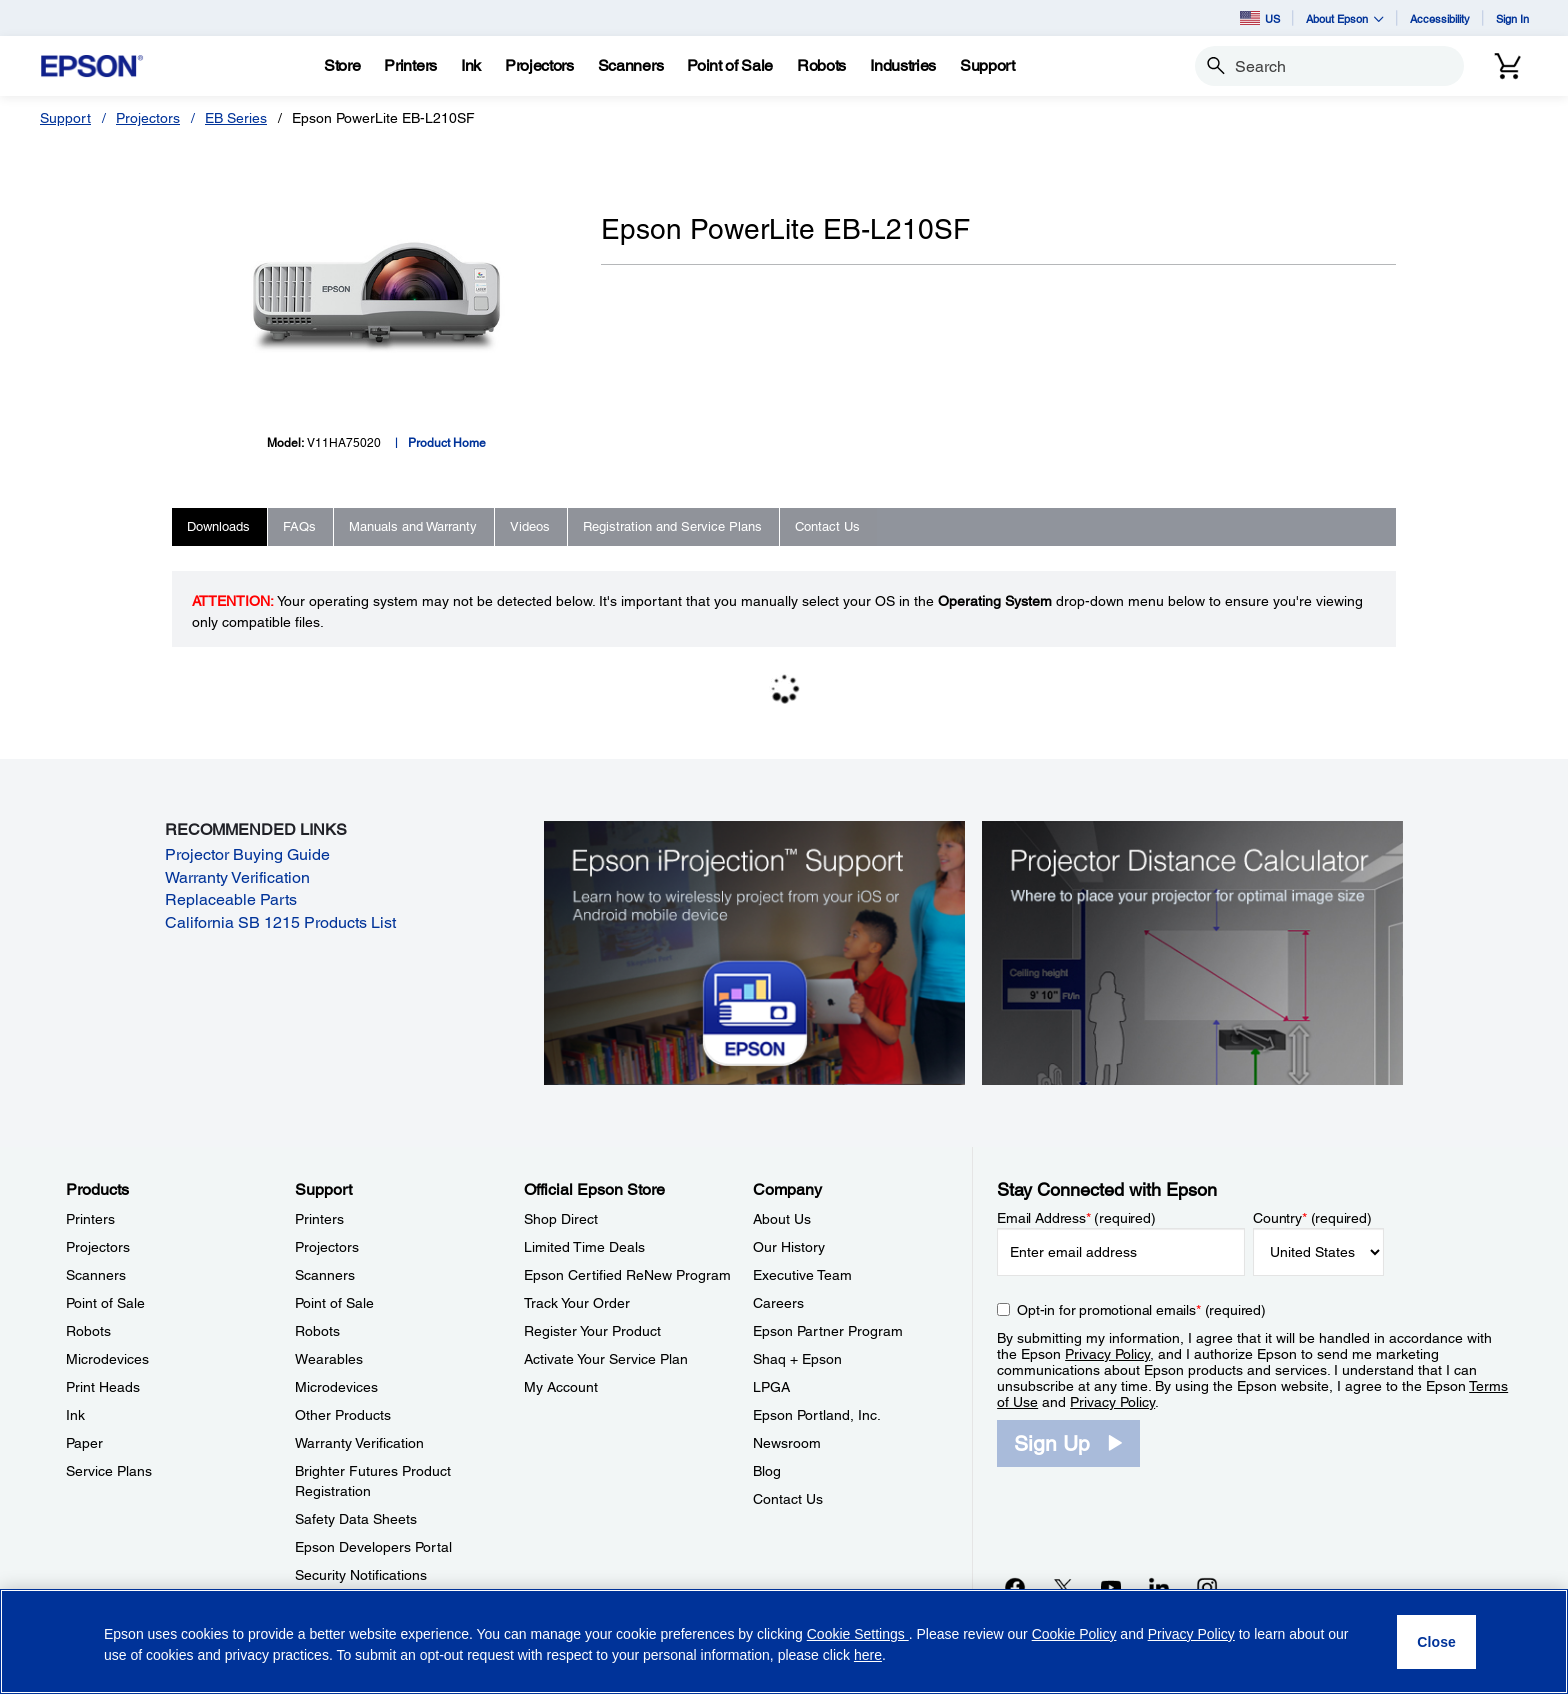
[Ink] (471, 66)
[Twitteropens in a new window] (1063, 1587)
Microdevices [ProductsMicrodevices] (107, 1359)
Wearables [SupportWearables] (329, 1359)
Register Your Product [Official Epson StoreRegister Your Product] (592, 1331)
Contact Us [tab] (827, 526)
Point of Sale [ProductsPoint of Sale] (105, 1303)
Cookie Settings (858, 1634)
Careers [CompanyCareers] (778, 1303)
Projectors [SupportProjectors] (327, 1247)
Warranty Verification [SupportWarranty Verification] (359, 1443)
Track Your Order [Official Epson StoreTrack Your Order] (577, 1303)
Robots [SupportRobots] (317, 1331)
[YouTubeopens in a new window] (1111, 1587)
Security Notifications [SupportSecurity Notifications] (361, 1575)
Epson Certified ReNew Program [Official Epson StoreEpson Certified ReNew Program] (627, 1275)
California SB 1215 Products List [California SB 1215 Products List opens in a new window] (280, 922)
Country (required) (1312, 1218)
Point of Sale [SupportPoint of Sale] (334, 1303)
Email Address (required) (1076, 1218)
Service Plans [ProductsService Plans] (109, 1471)
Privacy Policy (1107, 1354)
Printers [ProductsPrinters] (90, 1219)
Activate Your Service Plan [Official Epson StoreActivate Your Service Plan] (606, 1359)
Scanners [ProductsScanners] (96, 1275)
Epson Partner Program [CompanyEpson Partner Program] (828, 1331)
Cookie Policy (1074, 1634)
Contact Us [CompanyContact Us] (788, 1499)
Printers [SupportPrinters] (319, 1219)
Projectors (148, 118)
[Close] (1436, 1642)
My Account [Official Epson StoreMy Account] (561, 1387)
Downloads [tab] (218, 526)
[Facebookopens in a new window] (1015, 1587)
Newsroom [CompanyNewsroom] (787, 1443)
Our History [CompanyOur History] (789, 1247)
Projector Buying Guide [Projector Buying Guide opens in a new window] (247, 854)
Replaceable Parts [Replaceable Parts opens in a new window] (231, 899)
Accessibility (1440, 18)
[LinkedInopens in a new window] (1159, 1587)
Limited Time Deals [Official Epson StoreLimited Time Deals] (584, 1247)
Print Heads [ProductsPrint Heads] (103, 1387)
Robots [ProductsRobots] (88, 1331)
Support (65, 118)
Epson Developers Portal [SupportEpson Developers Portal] (373, 1547)
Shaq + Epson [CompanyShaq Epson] (797, 1359)
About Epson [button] (1345, 18)
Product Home (447, 443)
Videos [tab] (530, 526)
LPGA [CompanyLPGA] (771, 1387)
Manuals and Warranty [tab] (413, 526)
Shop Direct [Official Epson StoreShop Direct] (561, 1219)
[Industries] (903, 66)
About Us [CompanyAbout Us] (782, 1219)
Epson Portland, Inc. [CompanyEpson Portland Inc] (817, 1415)
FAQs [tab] (299, 526)
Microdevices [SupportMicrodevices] (336, 1387)
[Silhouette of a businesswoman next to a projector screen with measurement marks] (1192, 952)
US (1260, 18)
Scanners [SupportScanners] (325, 1275)
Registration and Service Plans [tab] (672, 526)
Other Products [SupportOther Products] (343, 1415)
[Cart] (1508, 66)
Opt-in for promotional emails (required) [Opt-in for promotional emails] (1141, 1310)
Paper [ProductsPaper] (84, 1443)
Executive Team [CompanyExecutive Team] (802, 1275)
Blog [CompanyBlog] (767, 1471)
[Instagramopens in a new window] (1207, 1587)
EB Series (236, 118)
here (868, 1655)
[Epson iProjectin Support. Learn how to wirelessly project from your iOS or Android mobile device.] (754, 952)
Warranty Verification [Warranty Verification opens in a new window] (237, 877)
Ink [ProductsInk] (75, 1415)
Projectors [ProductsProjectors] (98, 1247)
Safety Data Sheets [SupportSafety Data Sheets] (356, 1519)
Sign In (1512, 18)
